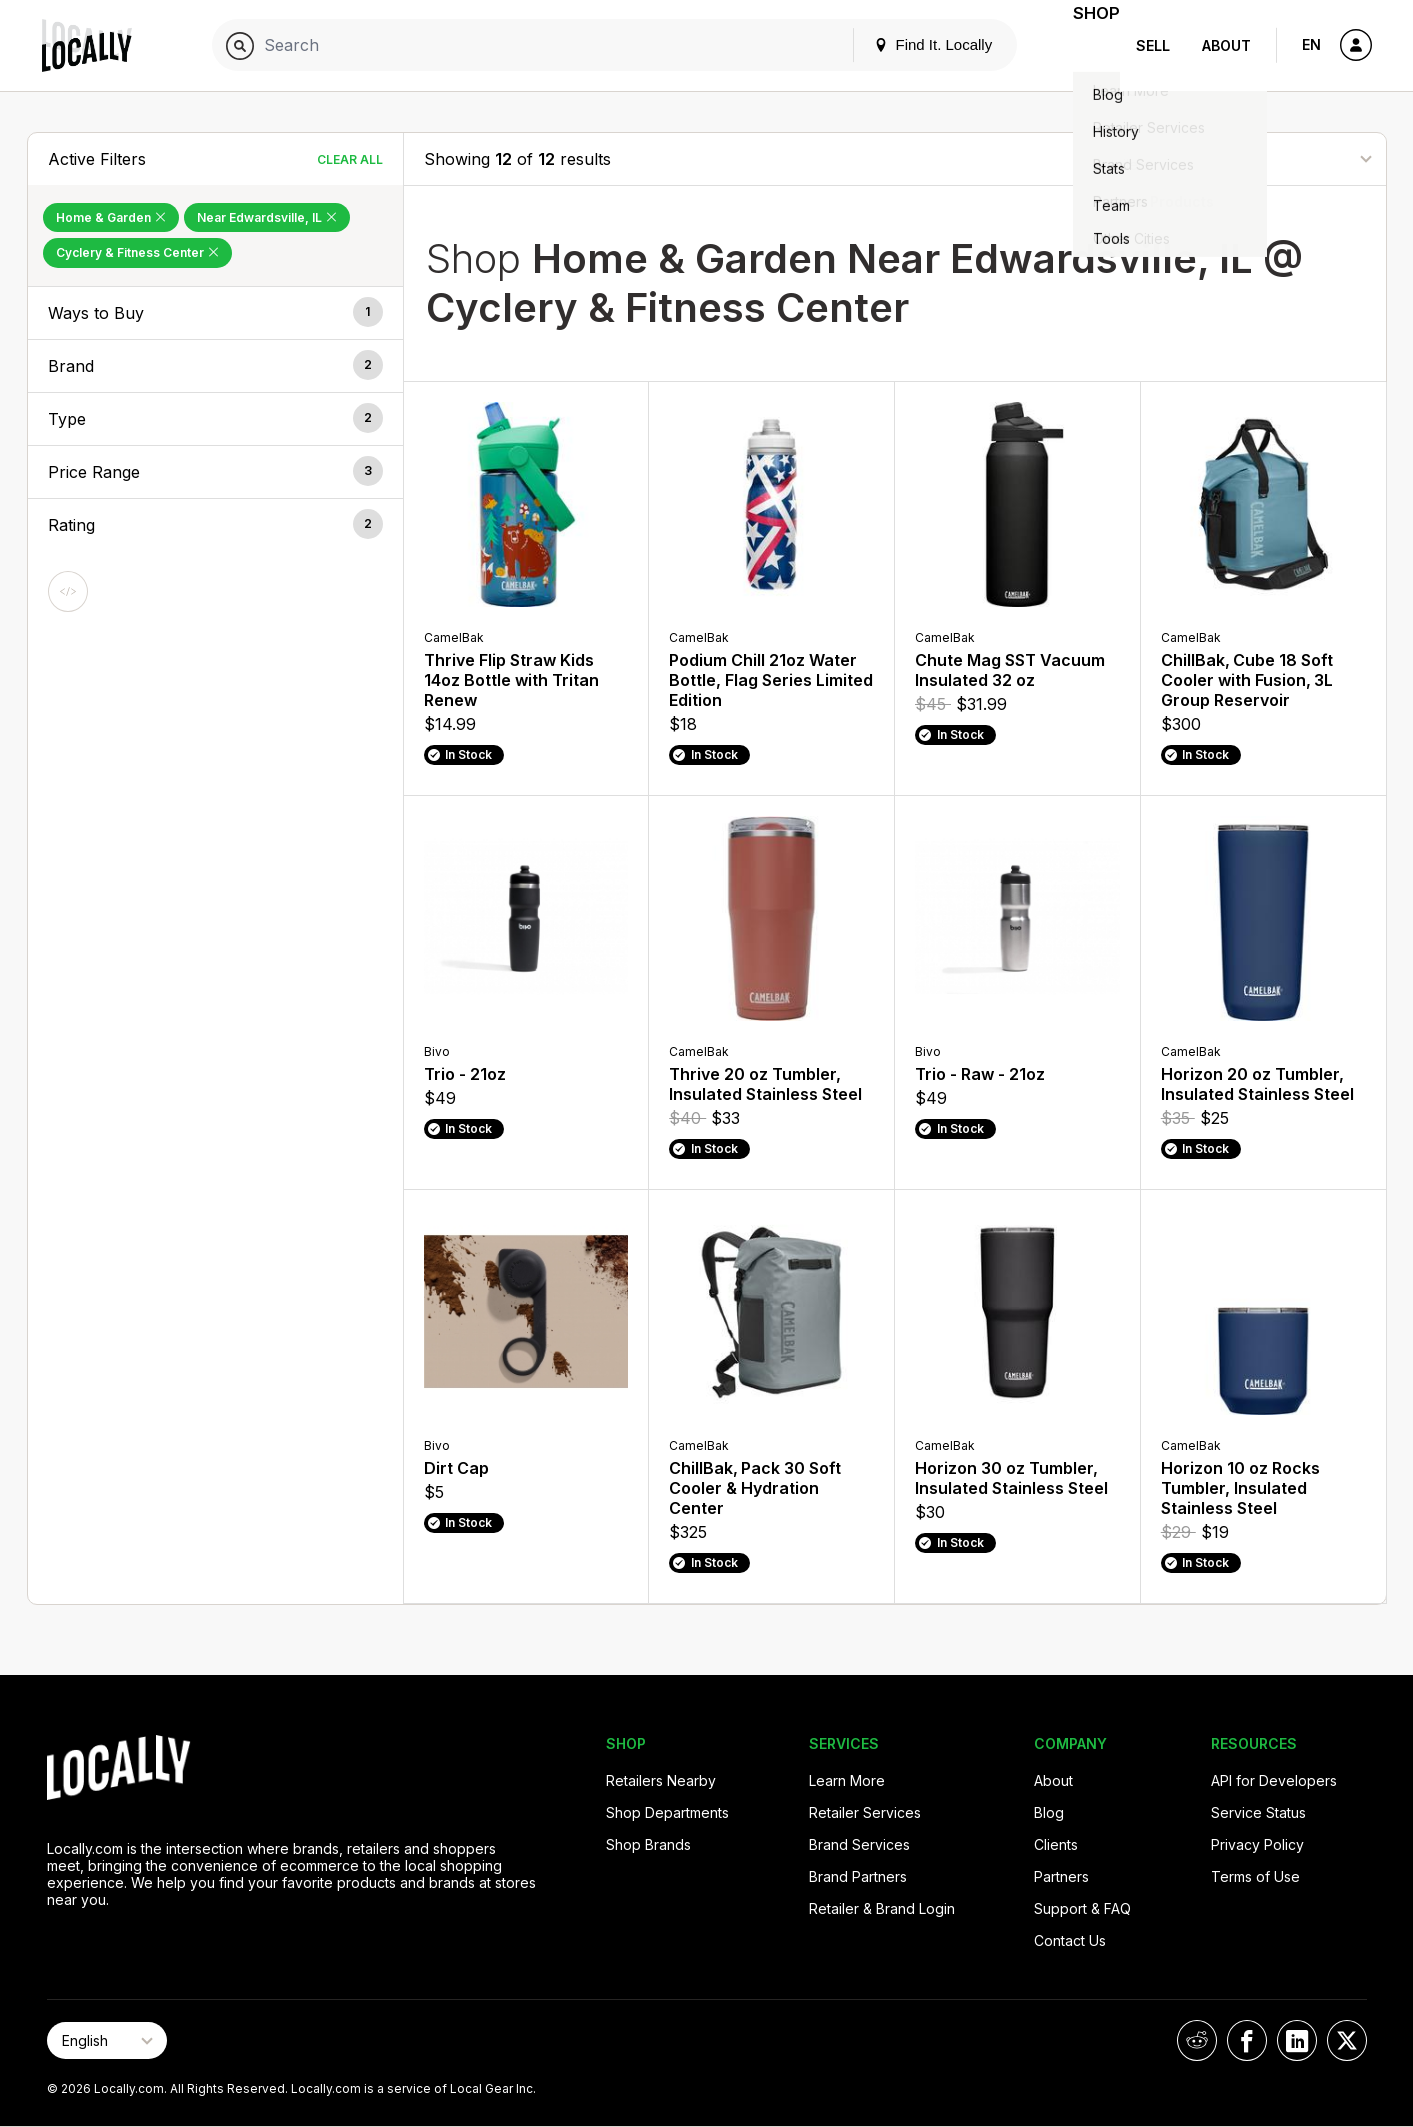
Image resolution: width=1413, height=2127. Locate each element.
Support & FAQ (1082, 1908)
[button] (215, 313)
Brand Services (859, 1844)
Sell (1153, 45)
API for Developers (1274, 1780)
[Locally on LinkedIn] (1297, 2040)
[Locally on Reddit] (1197, 2040)
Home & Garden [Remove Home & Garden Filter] (111, 217)
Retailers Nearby (661, 1780)
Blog (1049, 1812)
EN (1311, 44)
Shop (1084, 45)
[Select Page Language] (107, 2040)
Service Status (1258, 1812)
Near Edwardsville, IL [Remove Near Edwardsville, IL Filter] (267, 217)
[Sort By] (1266, 158)
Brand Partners (858, 1876)
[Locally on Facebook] (1247, 2040)
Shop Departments (667, 1812)
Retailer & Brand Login (882, 1908)
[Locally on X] (1347, 2040)
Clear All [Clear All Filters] (350, 159)
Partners (1061, 1876)
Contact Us (1070, 1940)
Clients (1056, 1844)
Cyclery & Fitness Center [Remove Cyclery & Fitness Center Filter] (137, 252)
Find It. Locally (908, 44)
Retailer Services (865, 1812)
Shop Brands (648, 1844)
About (1226, 45)
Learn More (847, 1780)
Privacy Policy (1257, 1844)
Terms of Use (1255, 1876)
